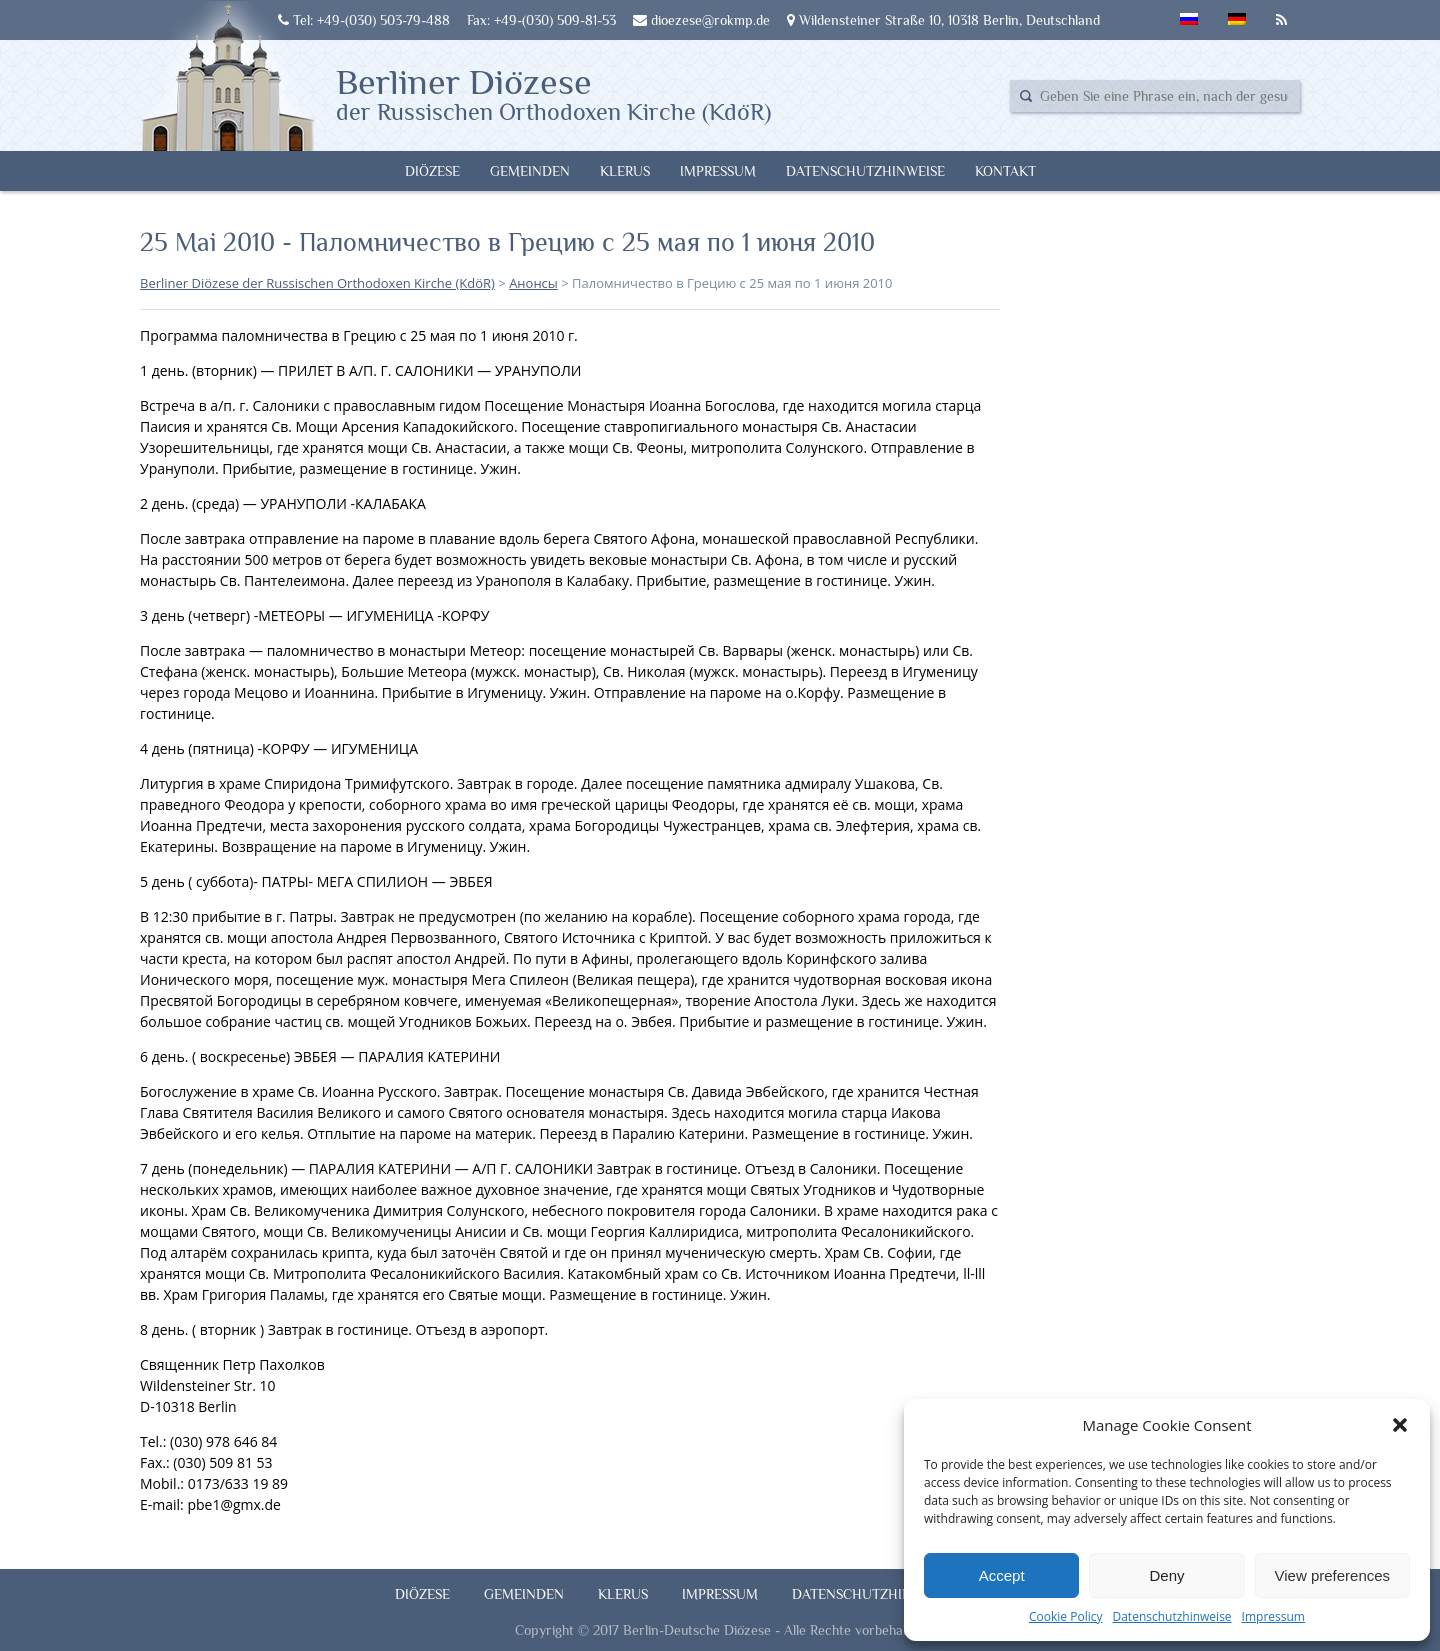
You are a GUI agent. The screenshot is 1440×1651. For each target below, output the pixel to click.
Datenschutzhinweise (1171, 1616)
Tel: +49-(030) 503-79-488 (364, 20)
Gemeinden (530, 171)
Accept (1002, 1575)
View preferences (1333, 1575)
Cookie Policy (1065, 1616)
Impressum (1273, 1616)
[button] (1400, 1425)
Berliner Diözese (553, 93)
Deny (1166, 1575)
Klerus (625, 171)
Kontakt (1005, 171)
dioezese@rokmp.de (701, 20)
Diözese (432, 171)
